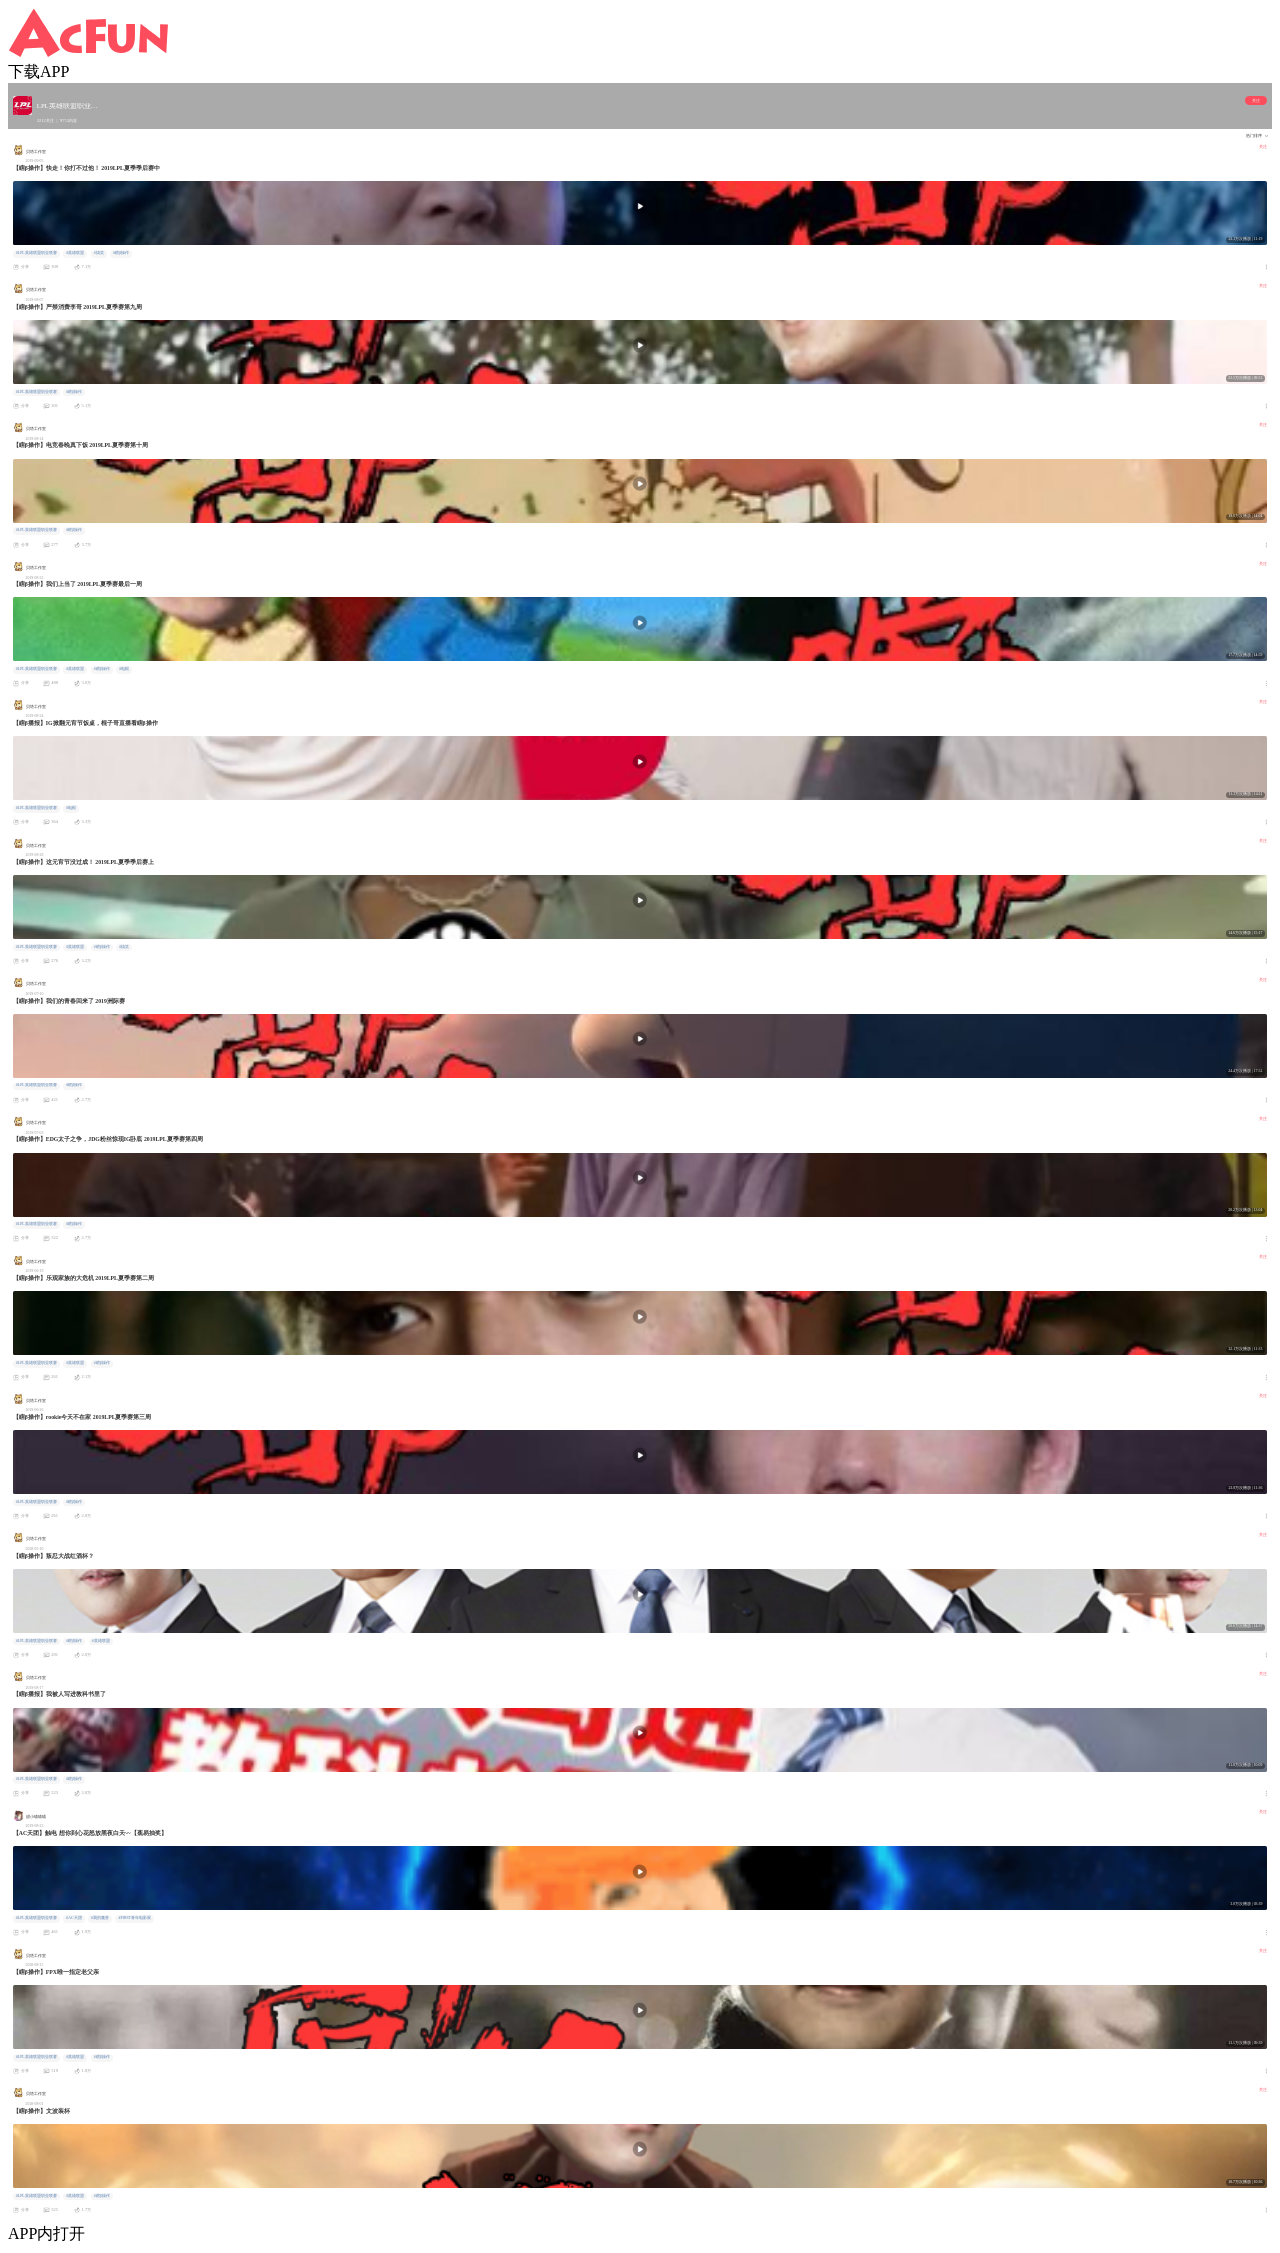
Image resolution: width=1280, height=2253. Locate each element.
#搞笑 (99, 253)
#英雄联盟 (75, 253)
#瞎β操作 (121, 253)
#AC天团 (73, 1918)
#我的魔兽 (100, 1918)
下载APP (38, 71)
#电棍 (124, 669)
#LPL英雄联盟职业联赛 (36, 253)
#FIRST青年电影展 (135, 1918)
